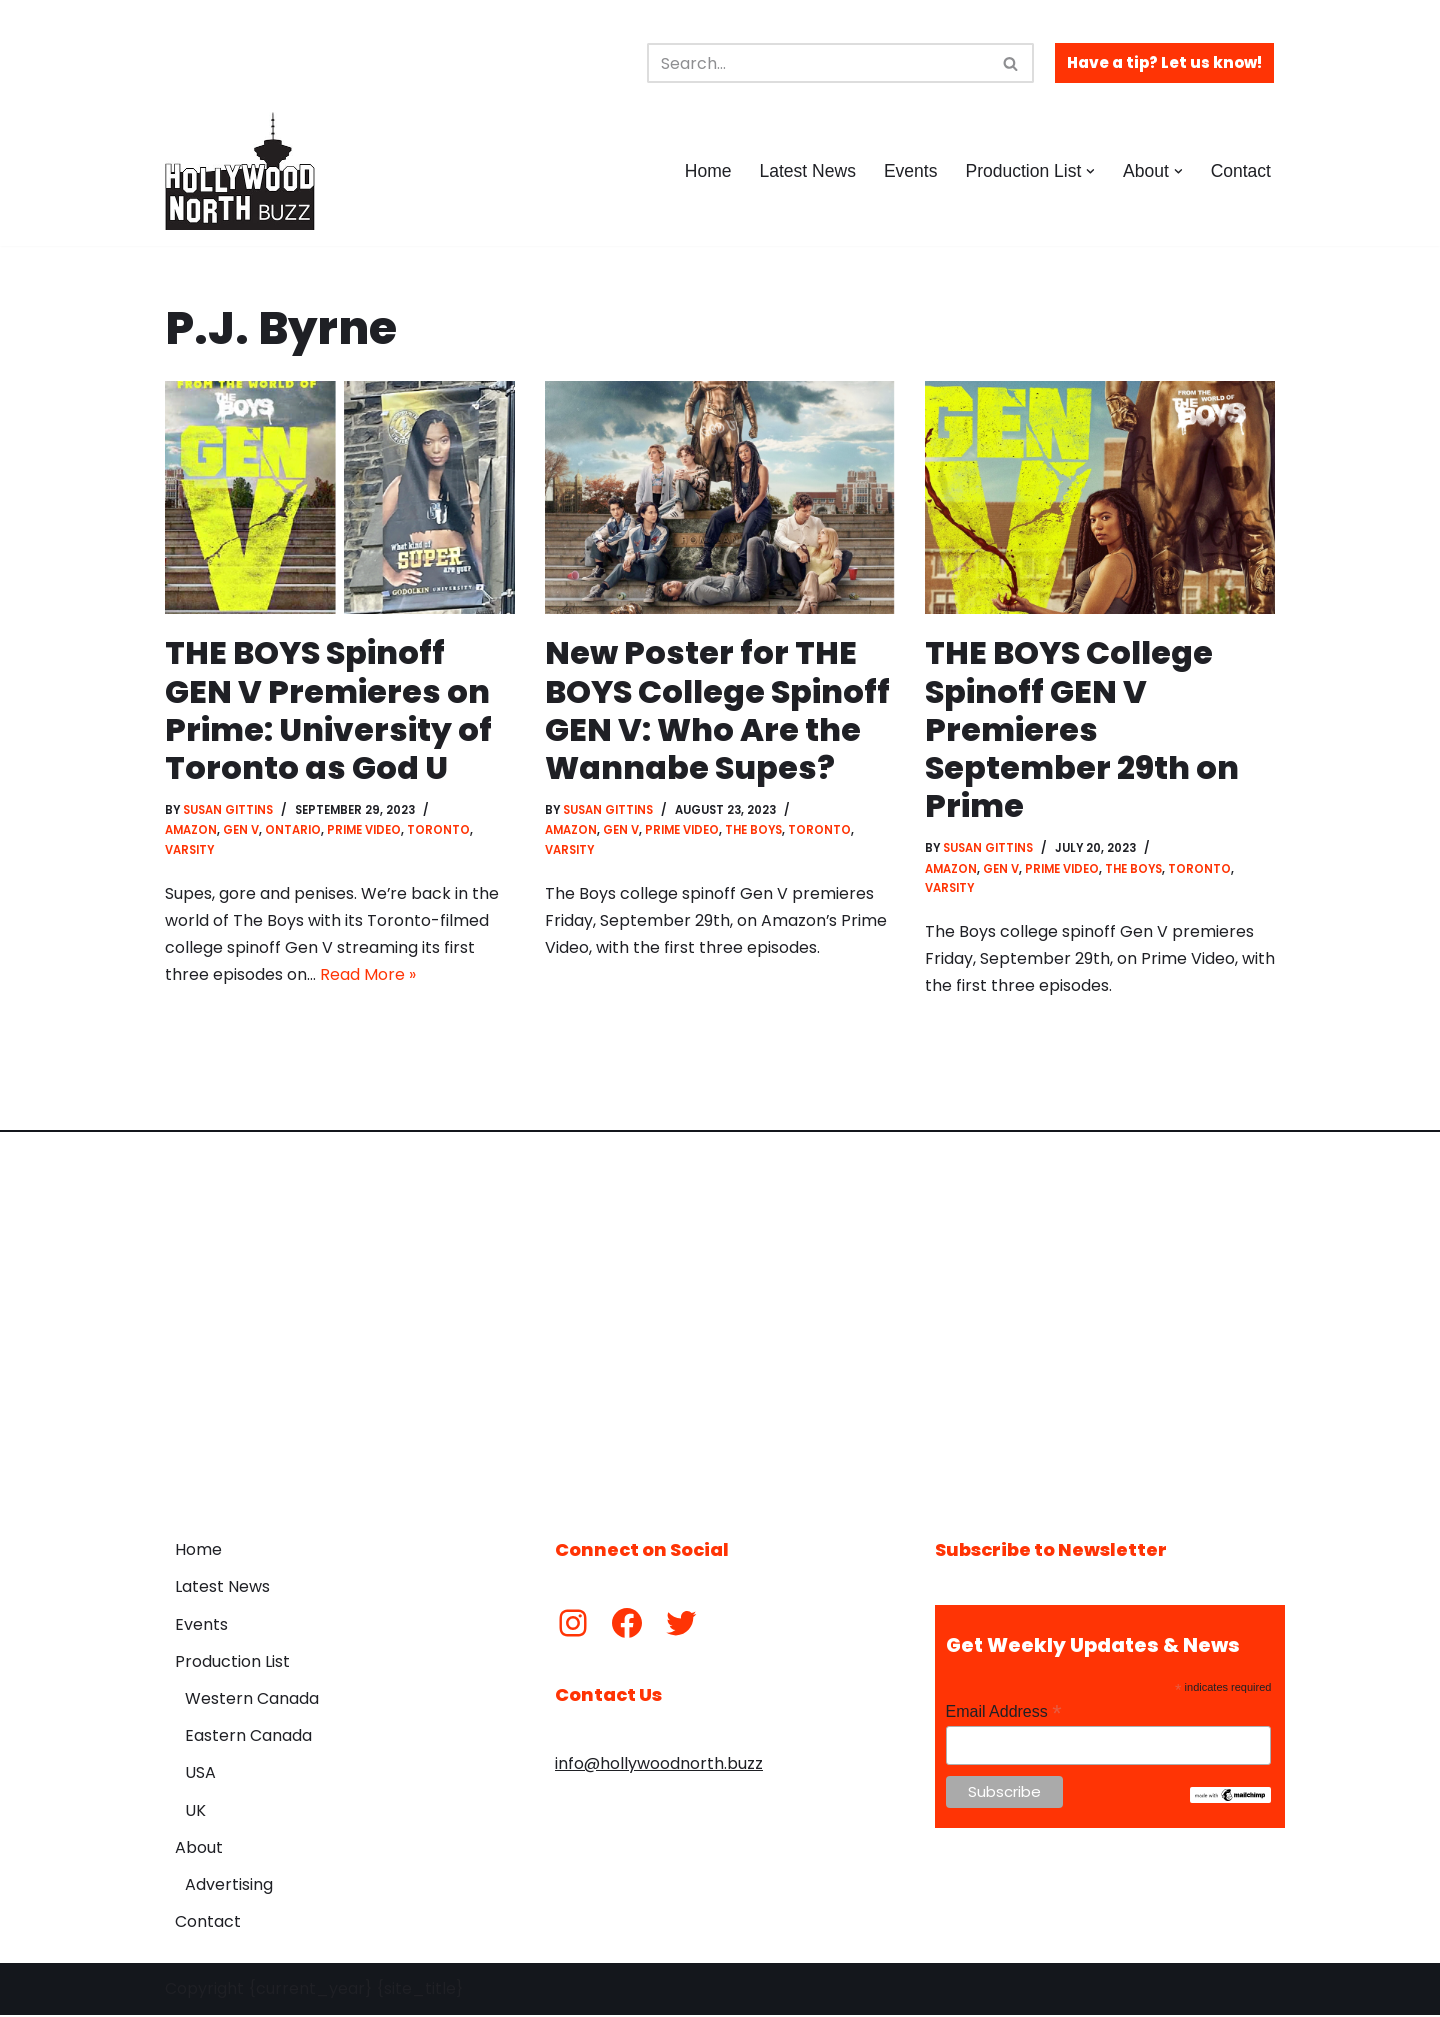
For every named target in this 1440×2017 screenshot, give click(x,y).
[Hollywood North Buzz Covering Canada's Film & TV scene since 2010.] (240, 171)
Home (706, 171)
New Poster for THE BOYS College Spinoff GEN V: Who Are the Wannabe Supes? (719, 710)
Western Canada (252, 1700)
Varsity (190, 851)
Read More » (368, 977)
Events (910, 171)
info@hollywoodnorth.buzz (659, 1765)
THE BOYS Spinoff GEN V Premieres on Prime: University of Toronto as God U (328, 710)
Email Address (1004, 1714)
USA (200, 1775)
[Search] (818, 63)
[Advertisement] (720, 1322)
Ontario (293, 831)
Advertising (229, 1886)
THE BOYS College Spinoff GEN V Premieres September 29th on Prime (1082, 729)
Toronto (438, 831)
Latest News (806, 171)
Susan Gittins (229, 811)
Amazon (191, 831)
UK (195, 1812)
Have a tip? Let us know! (1164, 62)
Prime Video (364, 831)
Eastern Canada (248, 1737)
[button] (1090, 171)
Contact (1240, 171)
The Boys (754, 831)
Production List (232, 1663)
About (199, 1849)
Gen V (241, 831)
